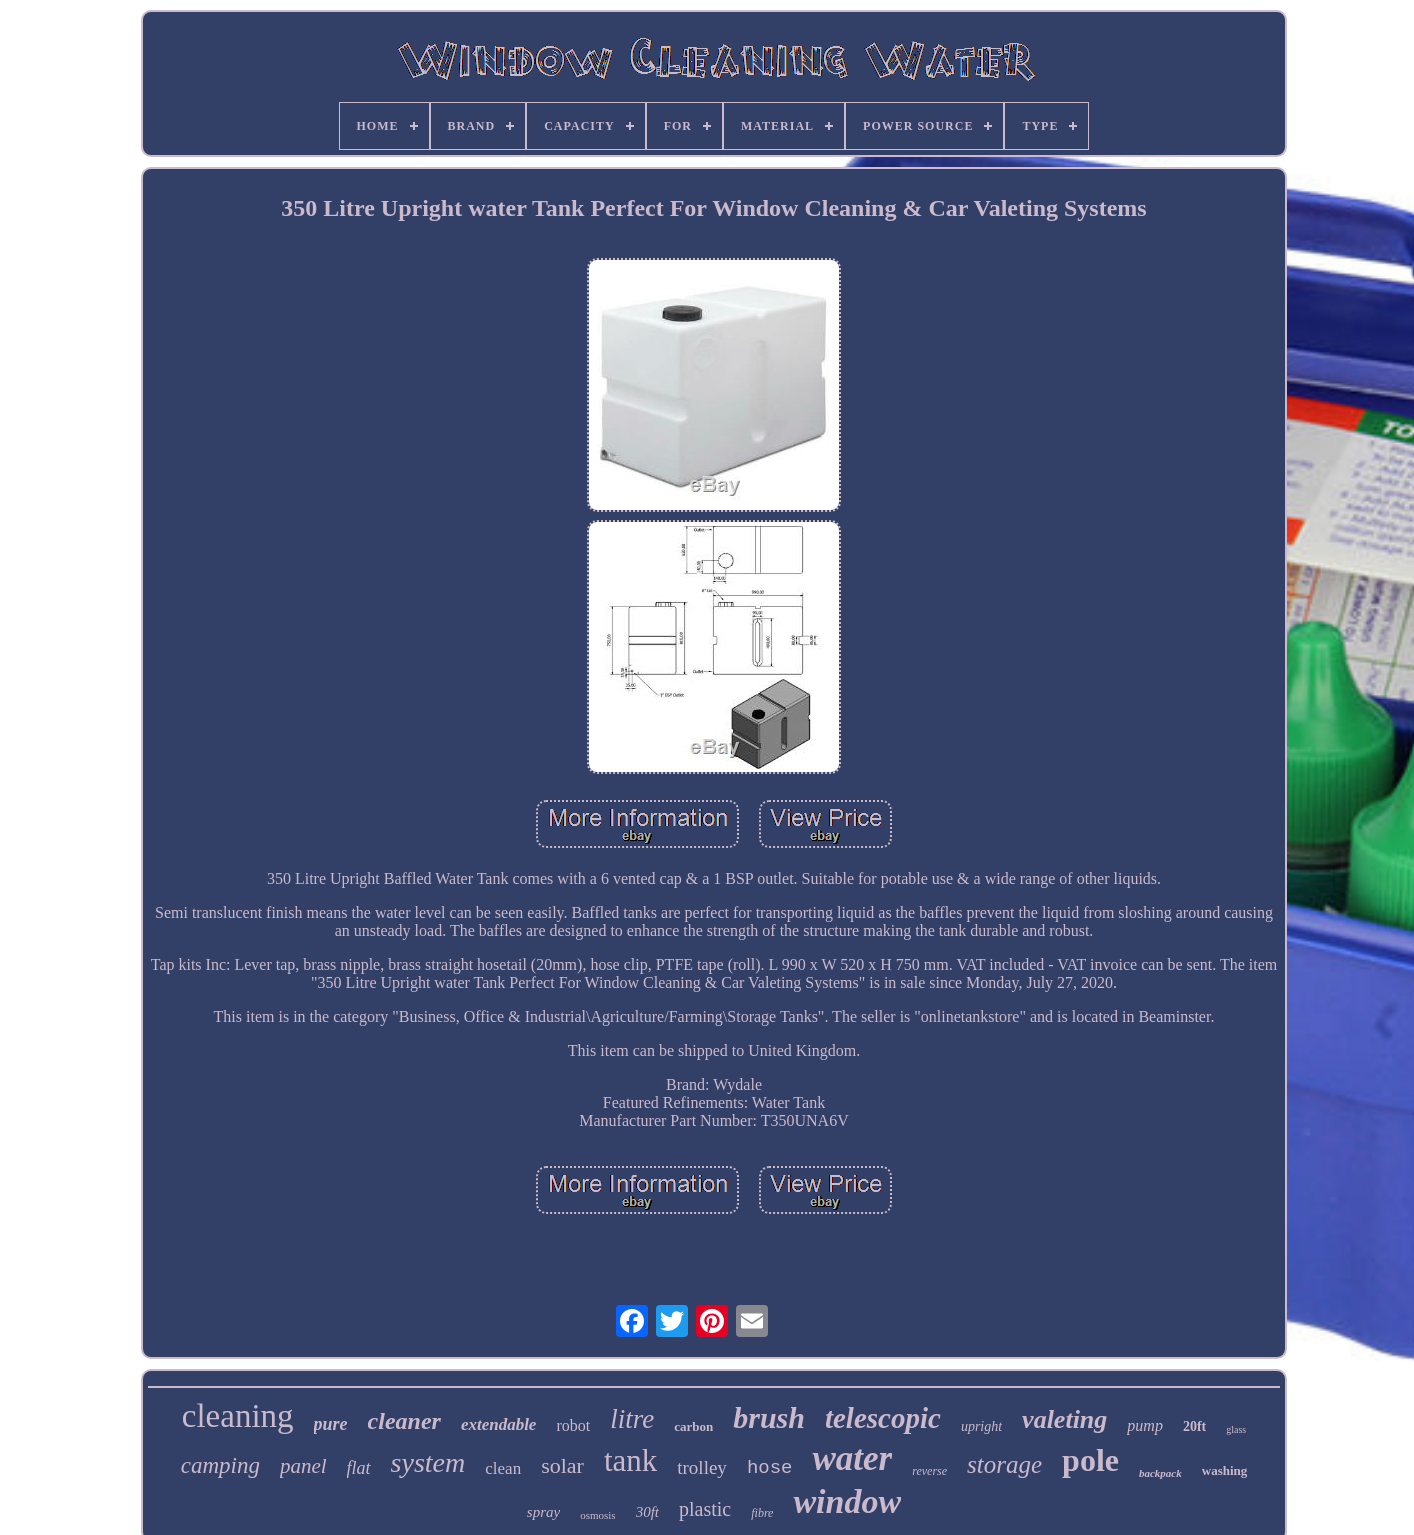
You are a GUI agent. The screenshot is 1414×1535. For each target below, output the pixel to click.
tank (630, 1460)
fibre (762, 1513)
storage (1004, 1464)
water (852, 1458)
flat (359, 1468)
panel (303, 1466)
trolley (702, 1467)
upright (981, 1426)
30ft (647, 1512)
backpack (1160, 1473)
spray (543, 1512)
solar (562, 1465)
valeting (1064, 1419)
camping (220, 1465)
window (847, 1501)
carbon (693, 1426)
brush (769, 1417)
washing (1225, 1470)
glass (1236, 1429)
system (428, 1462)
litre (632, 1419)
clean (503, 1468)
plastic (705, 1509)
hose (770, 1468)
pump (1145, 1425)
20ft (1194, 1426)
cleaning (238, 1416)
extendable (499, 1424)
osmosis (597, 1515)
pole (1090, 1460)
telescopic (883, 1418)
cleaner (404, 1421)
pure (331, 1424)
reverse (929, 1471)
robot (573, 1425)
